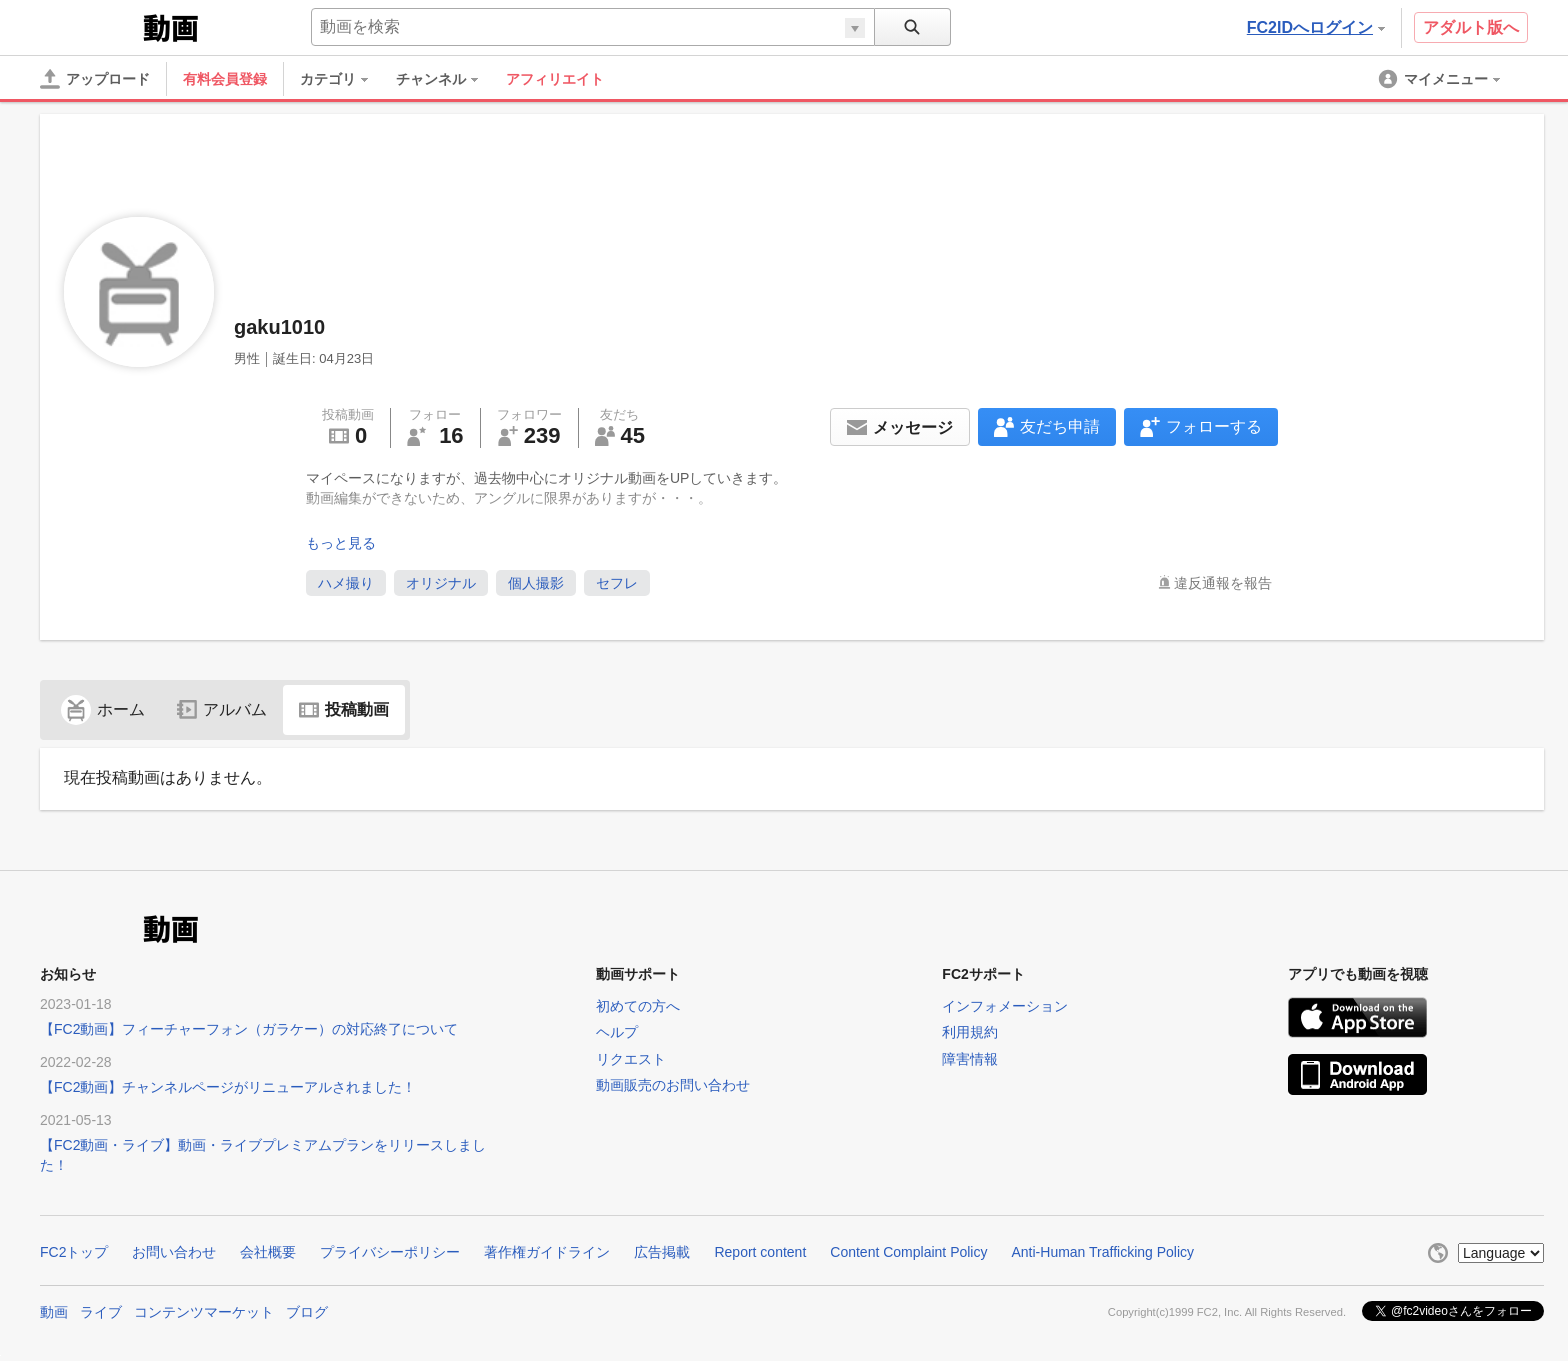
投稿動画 (344, 709)
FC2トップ (74, 1252)
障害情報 (970, 1059)
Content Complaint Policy (908, 1252)
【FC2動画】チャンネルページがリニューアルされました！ (228, 1087)
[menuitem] (344, 79)
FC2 (89, 26)
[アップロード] (95, 79)
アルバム (222, 709)
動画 (54, 1312)
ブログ (307, 1312)
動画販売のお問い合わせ (673, 1085)
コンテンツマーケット (204, 1312)
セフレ (617, 583)
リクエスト (631, 1059)
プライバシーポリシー (390, 1252)
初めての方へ (638, 1006)
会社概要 (268, 1252)
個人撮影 (536, 583)
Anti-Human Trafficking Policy (1102, 1252)
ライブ (101, 1312)
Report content (760, 1252)
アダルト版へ (1471, 27)
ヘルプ (617, 1032)
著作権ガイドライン (547, 1252)
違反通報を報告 (1223, 583)
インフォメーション (1005, 1006)
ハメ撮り (346, 583)
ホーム (103, 709)
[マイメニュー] (1441, 79)
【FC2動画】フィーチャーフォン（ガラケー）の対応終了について (249, 1029)
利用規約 (970, 1032)
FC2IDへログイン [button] (1316, 27)
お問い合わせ (174, 1252)
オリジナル (441, 583)
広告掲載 (662, 1252)
